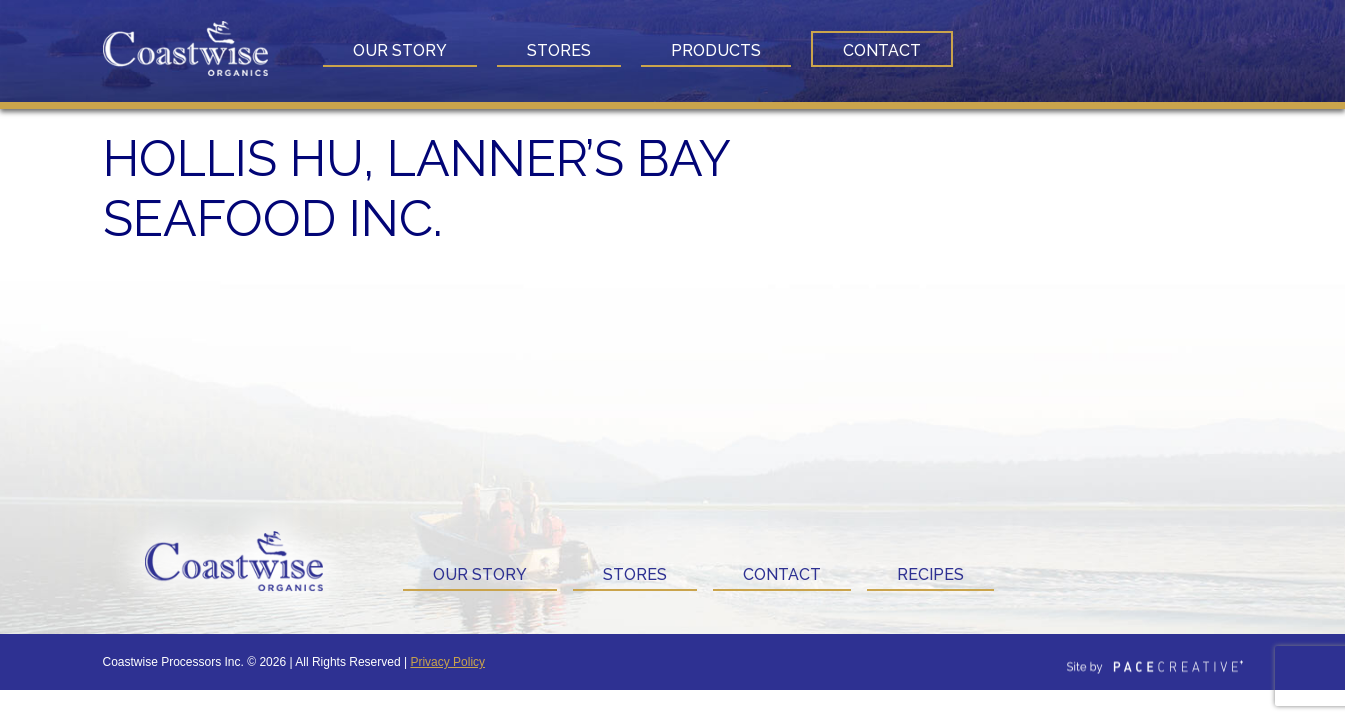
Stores (559, 50)
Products (716, 50)
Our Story (400, 50)
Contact (882, 50)
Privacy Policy (447, 662)
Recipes (930, 574)
